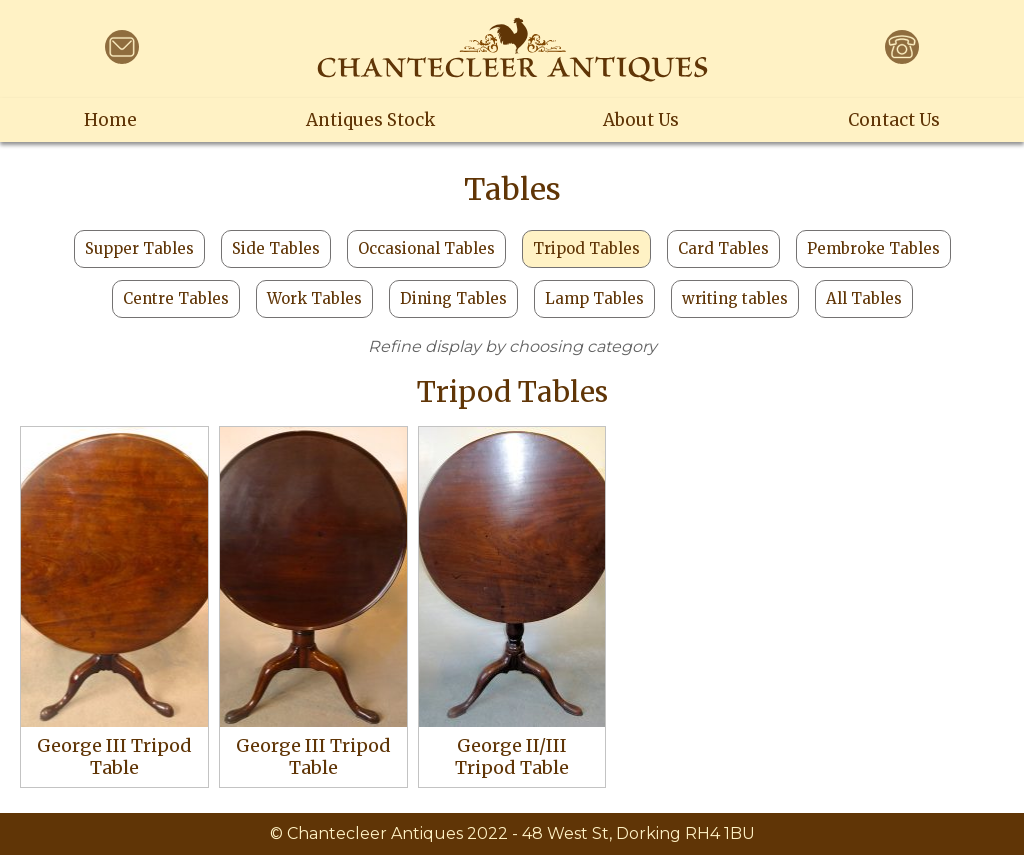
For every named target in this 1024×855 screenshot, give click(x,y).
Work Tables (314, 298)
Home (110, 120)
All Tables (864, 298)
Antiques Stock (370, 120)
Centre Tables (176, 298)
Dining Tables (453, 298)
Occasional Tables (426, 248)
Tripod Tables (586, 248)
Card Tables (723, 248)
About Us (641, 120)
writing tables (735, 298)
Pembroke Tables (873, 248)
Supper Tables (139, 248)
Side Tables (276, 248)
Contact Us (894, 120)
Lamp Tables (594, 298)
